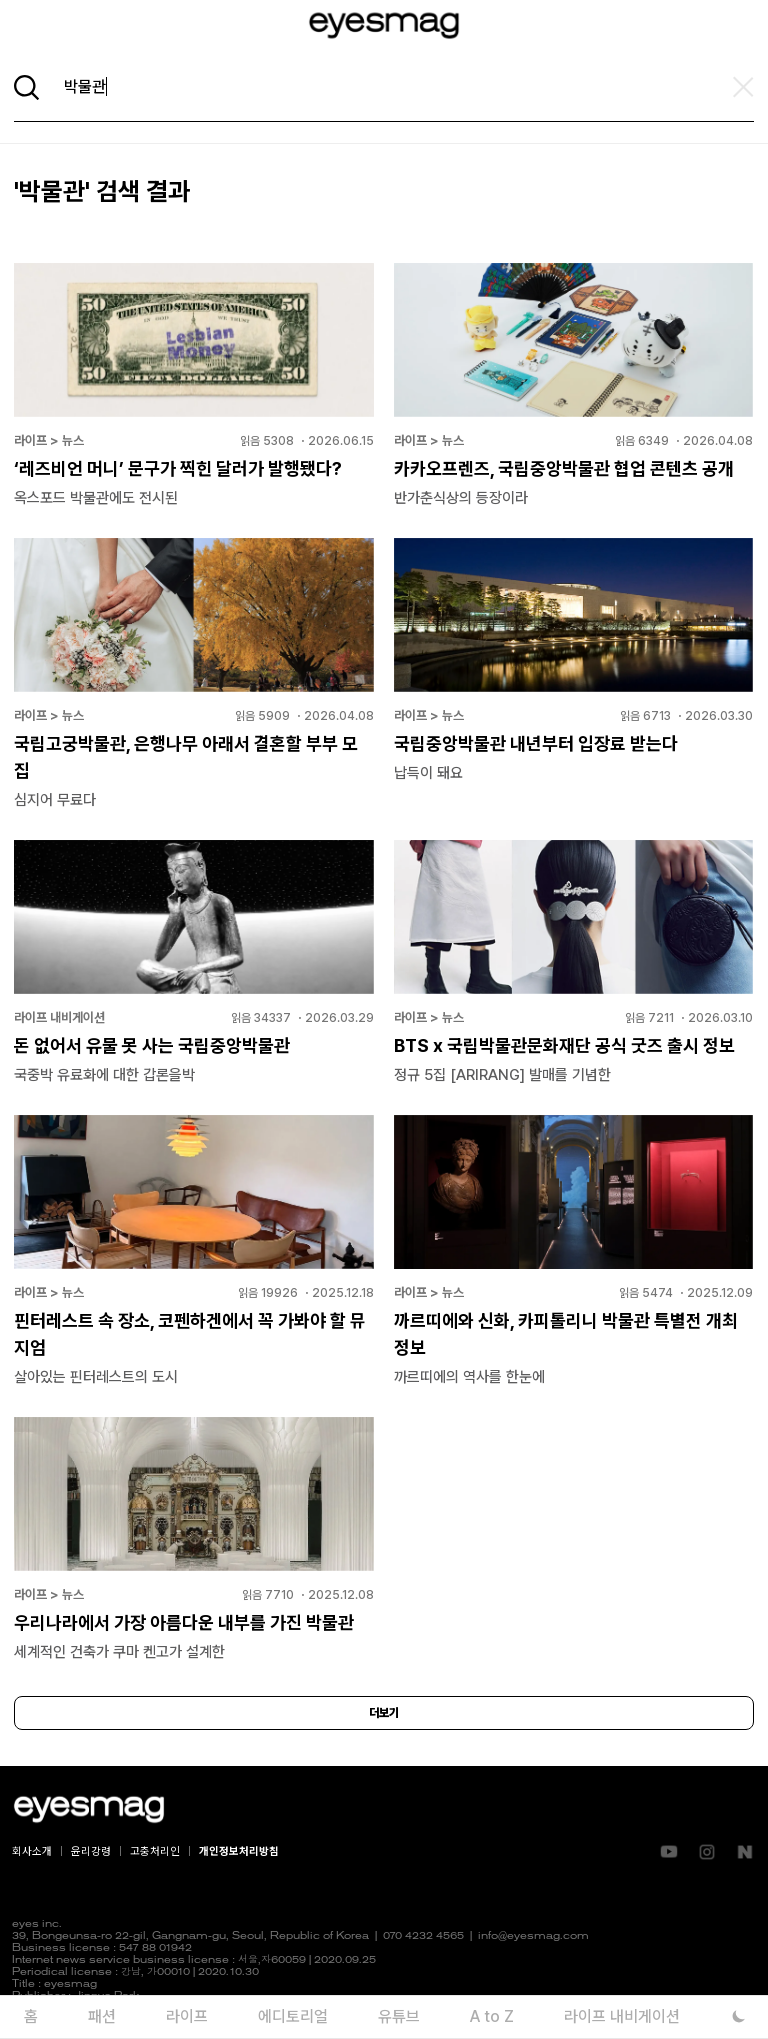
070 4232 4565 (423, 1936)
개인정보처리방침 (239, 1851)
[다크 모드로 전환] (738, 2016)
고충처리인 (155, 1851)
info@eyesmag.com (533, 1936)
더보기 (384, 1713)
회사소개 (32, 1851)
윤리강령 (91, 1851)
